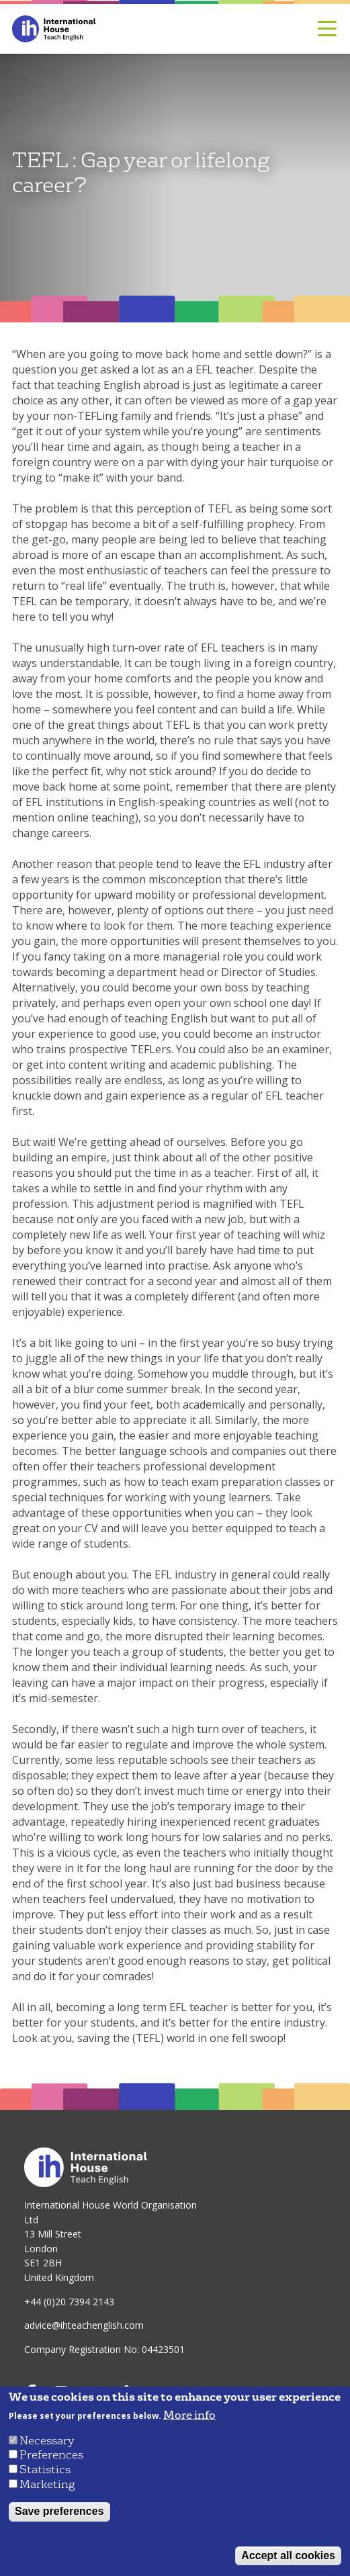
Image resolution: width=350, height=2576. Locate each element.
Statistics (45, 2469)
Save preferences (59, 2511)
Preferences (51, 2454)
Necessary (46, 2440)
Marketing (47, 2484)
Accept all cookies (288, 2555)
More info (189, 2415)
